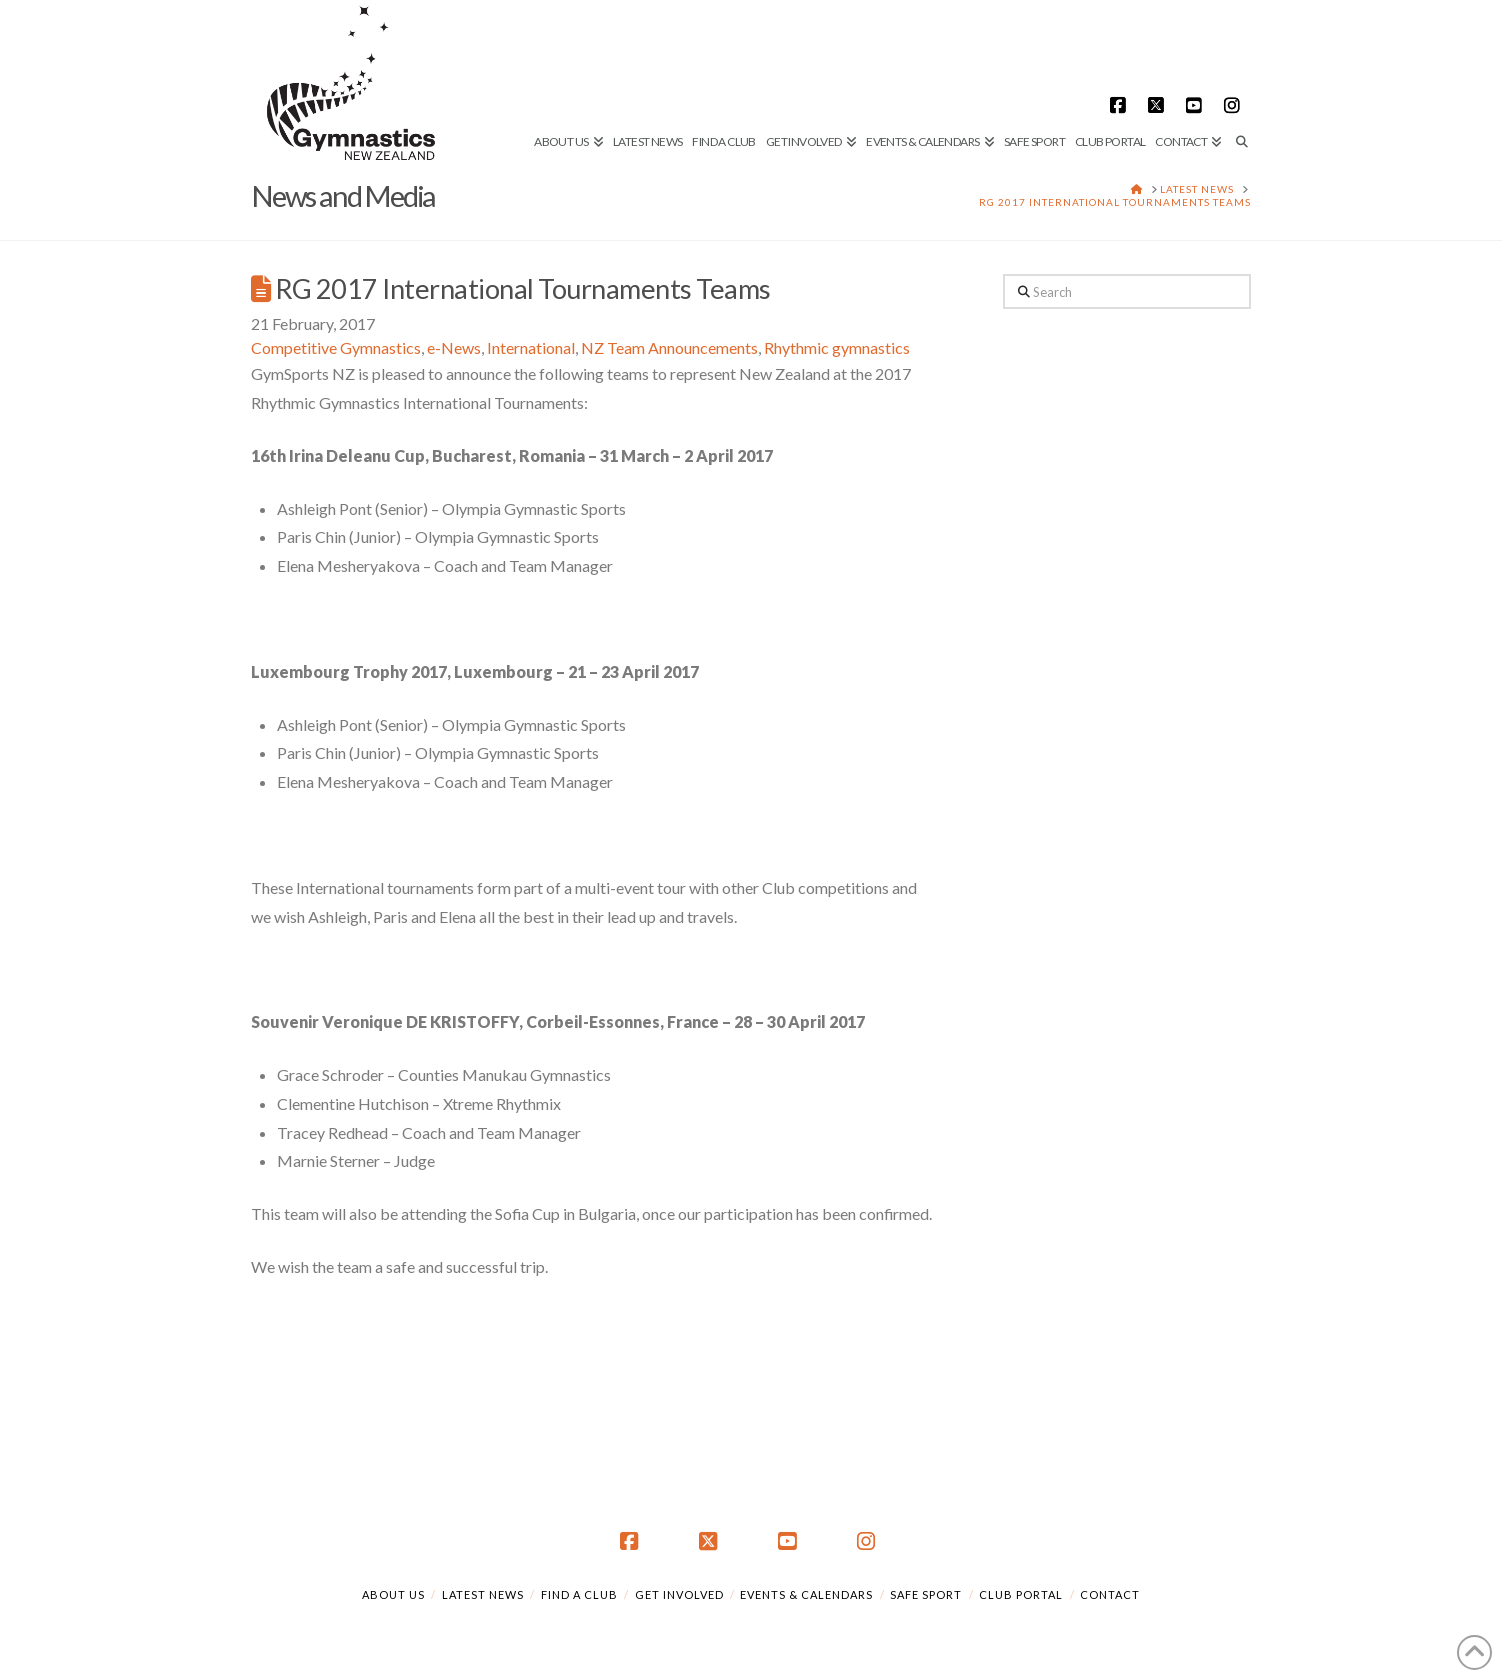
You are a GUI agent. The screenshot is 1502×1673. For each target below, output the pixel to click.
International (531, 347)
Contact (1110, 1594)
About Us (393, 1594)
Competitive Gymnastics (336, 347)
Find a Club (579, 1594)
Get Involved (679, 1594)
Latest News (483, 1594)
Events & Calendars (806, 1594)
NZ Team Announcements (669, 347)
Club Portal (1021, 1594)
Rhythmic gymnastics (837, 347)
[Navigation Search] (1239, 75)
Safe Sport (926, 1594)
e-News (454, 347)
